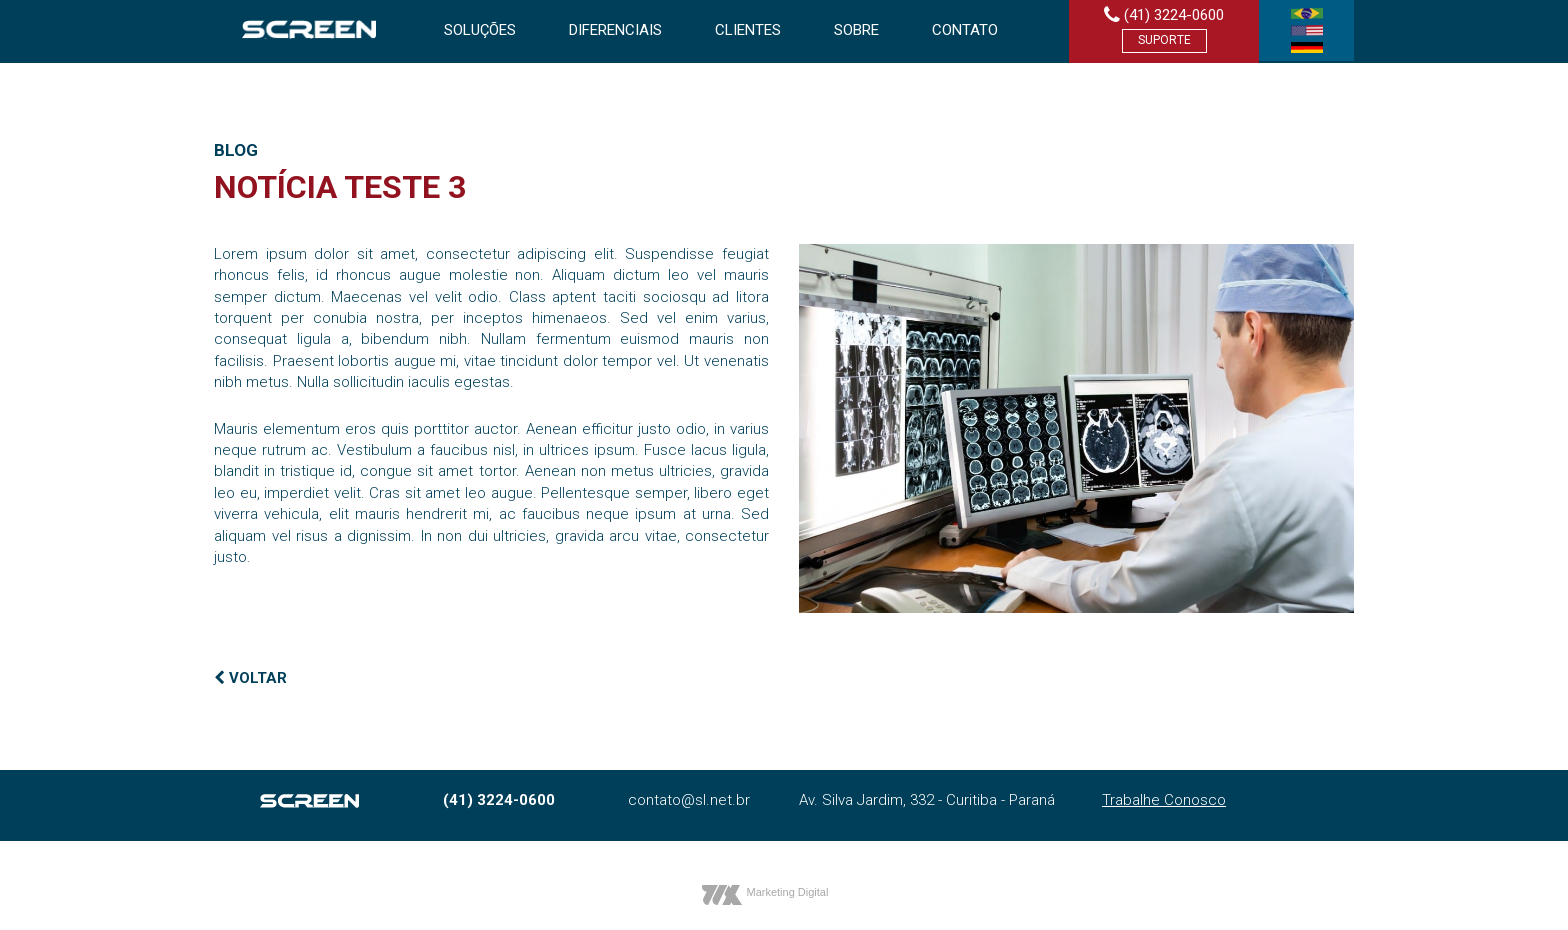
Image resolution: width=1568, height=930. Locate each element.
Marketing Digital (788, 892)
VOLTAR (250, 678)
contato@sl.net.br (689, 800)
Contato (965, 30)
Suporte (1164, 40)
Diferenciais (615, 30)
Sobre (856, 30)
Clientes (748, 30)
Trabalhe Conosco (1164, 800)
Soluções (480, 30)
